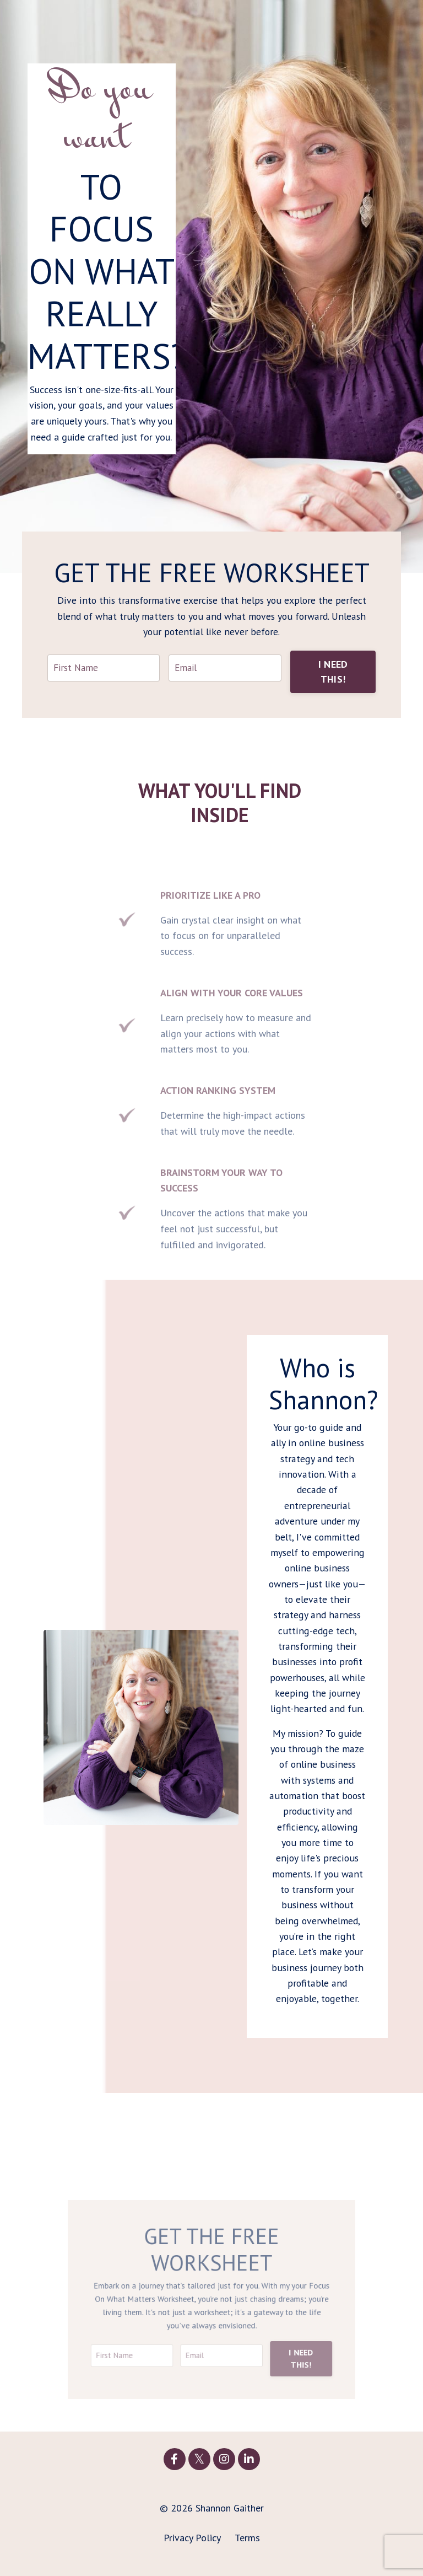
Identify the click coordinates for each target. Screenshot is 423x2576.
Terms (247, 2548)
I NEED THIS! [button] (333, 672)
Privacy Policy (192, 2548)
